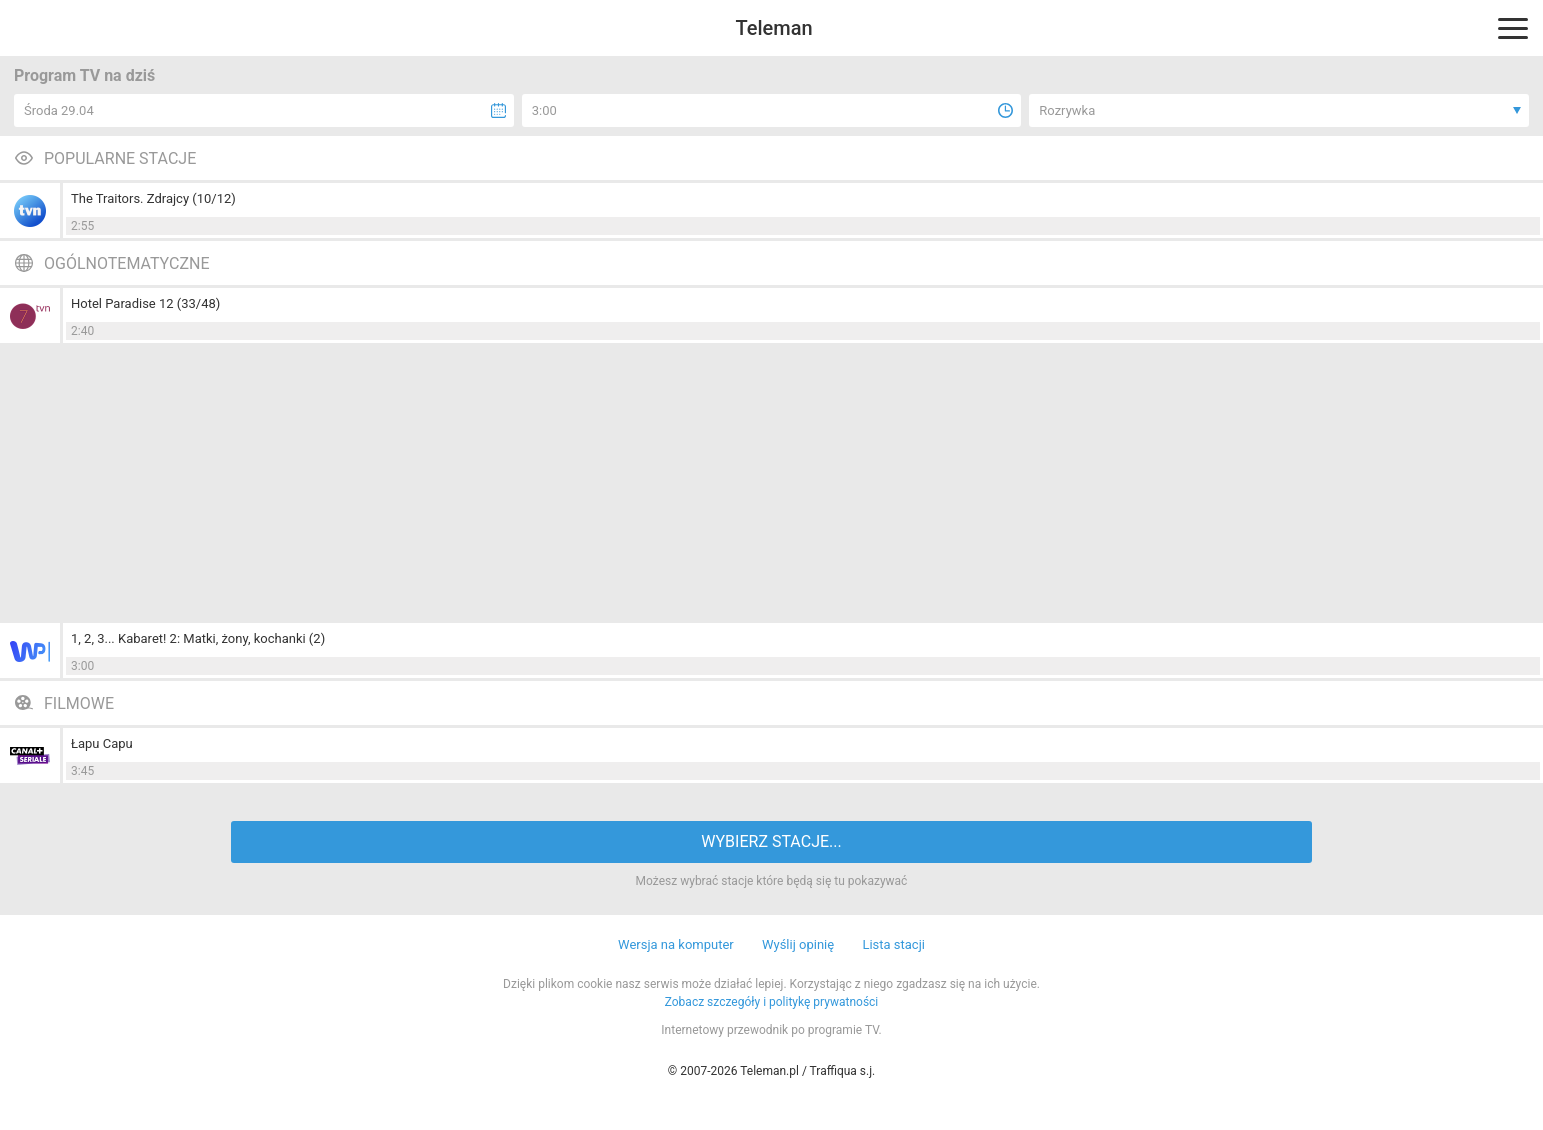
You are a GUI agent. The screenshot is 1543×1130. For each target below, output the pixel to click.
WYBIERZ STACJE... (771, 841)
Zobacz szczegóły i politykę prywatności (772, 1002)
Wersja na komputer (676, 944)
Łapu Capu (102, 743)
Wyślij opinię (798, 944)
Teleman (773, 28)
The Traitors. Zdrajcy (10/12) (153, 198)
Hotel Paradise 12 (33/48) (145, 303)
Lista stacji (893, 944)
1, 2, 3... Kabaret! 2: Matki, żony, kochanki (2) (198, 638)
